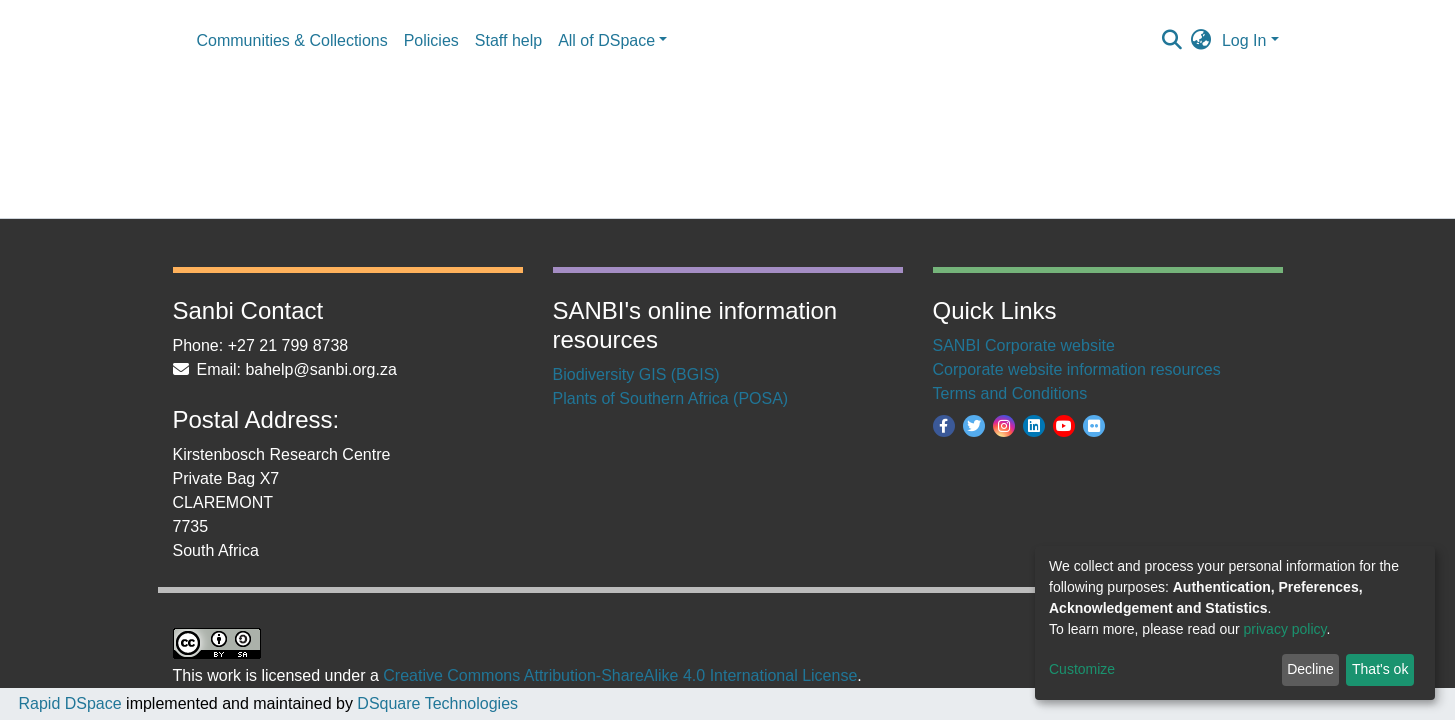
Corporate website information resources (1077, 369)
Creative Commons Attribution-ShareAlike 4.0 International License (620, 675)
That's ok (1380, 669)
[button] (1201, 41)
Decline (1310, 669)
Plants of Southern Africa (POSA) (671, 398)
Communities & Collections (292, 40)
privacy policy (1285, 629)
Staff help (508, 40)
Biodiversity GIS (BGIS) (636, 374)
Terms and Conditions (1010, 393)
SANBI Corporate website (1024, 345)
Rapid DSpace (69, 703)
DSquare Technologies (435, 703)
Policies (431, 40)
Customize (1082, 669)
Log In (1244, 40)
